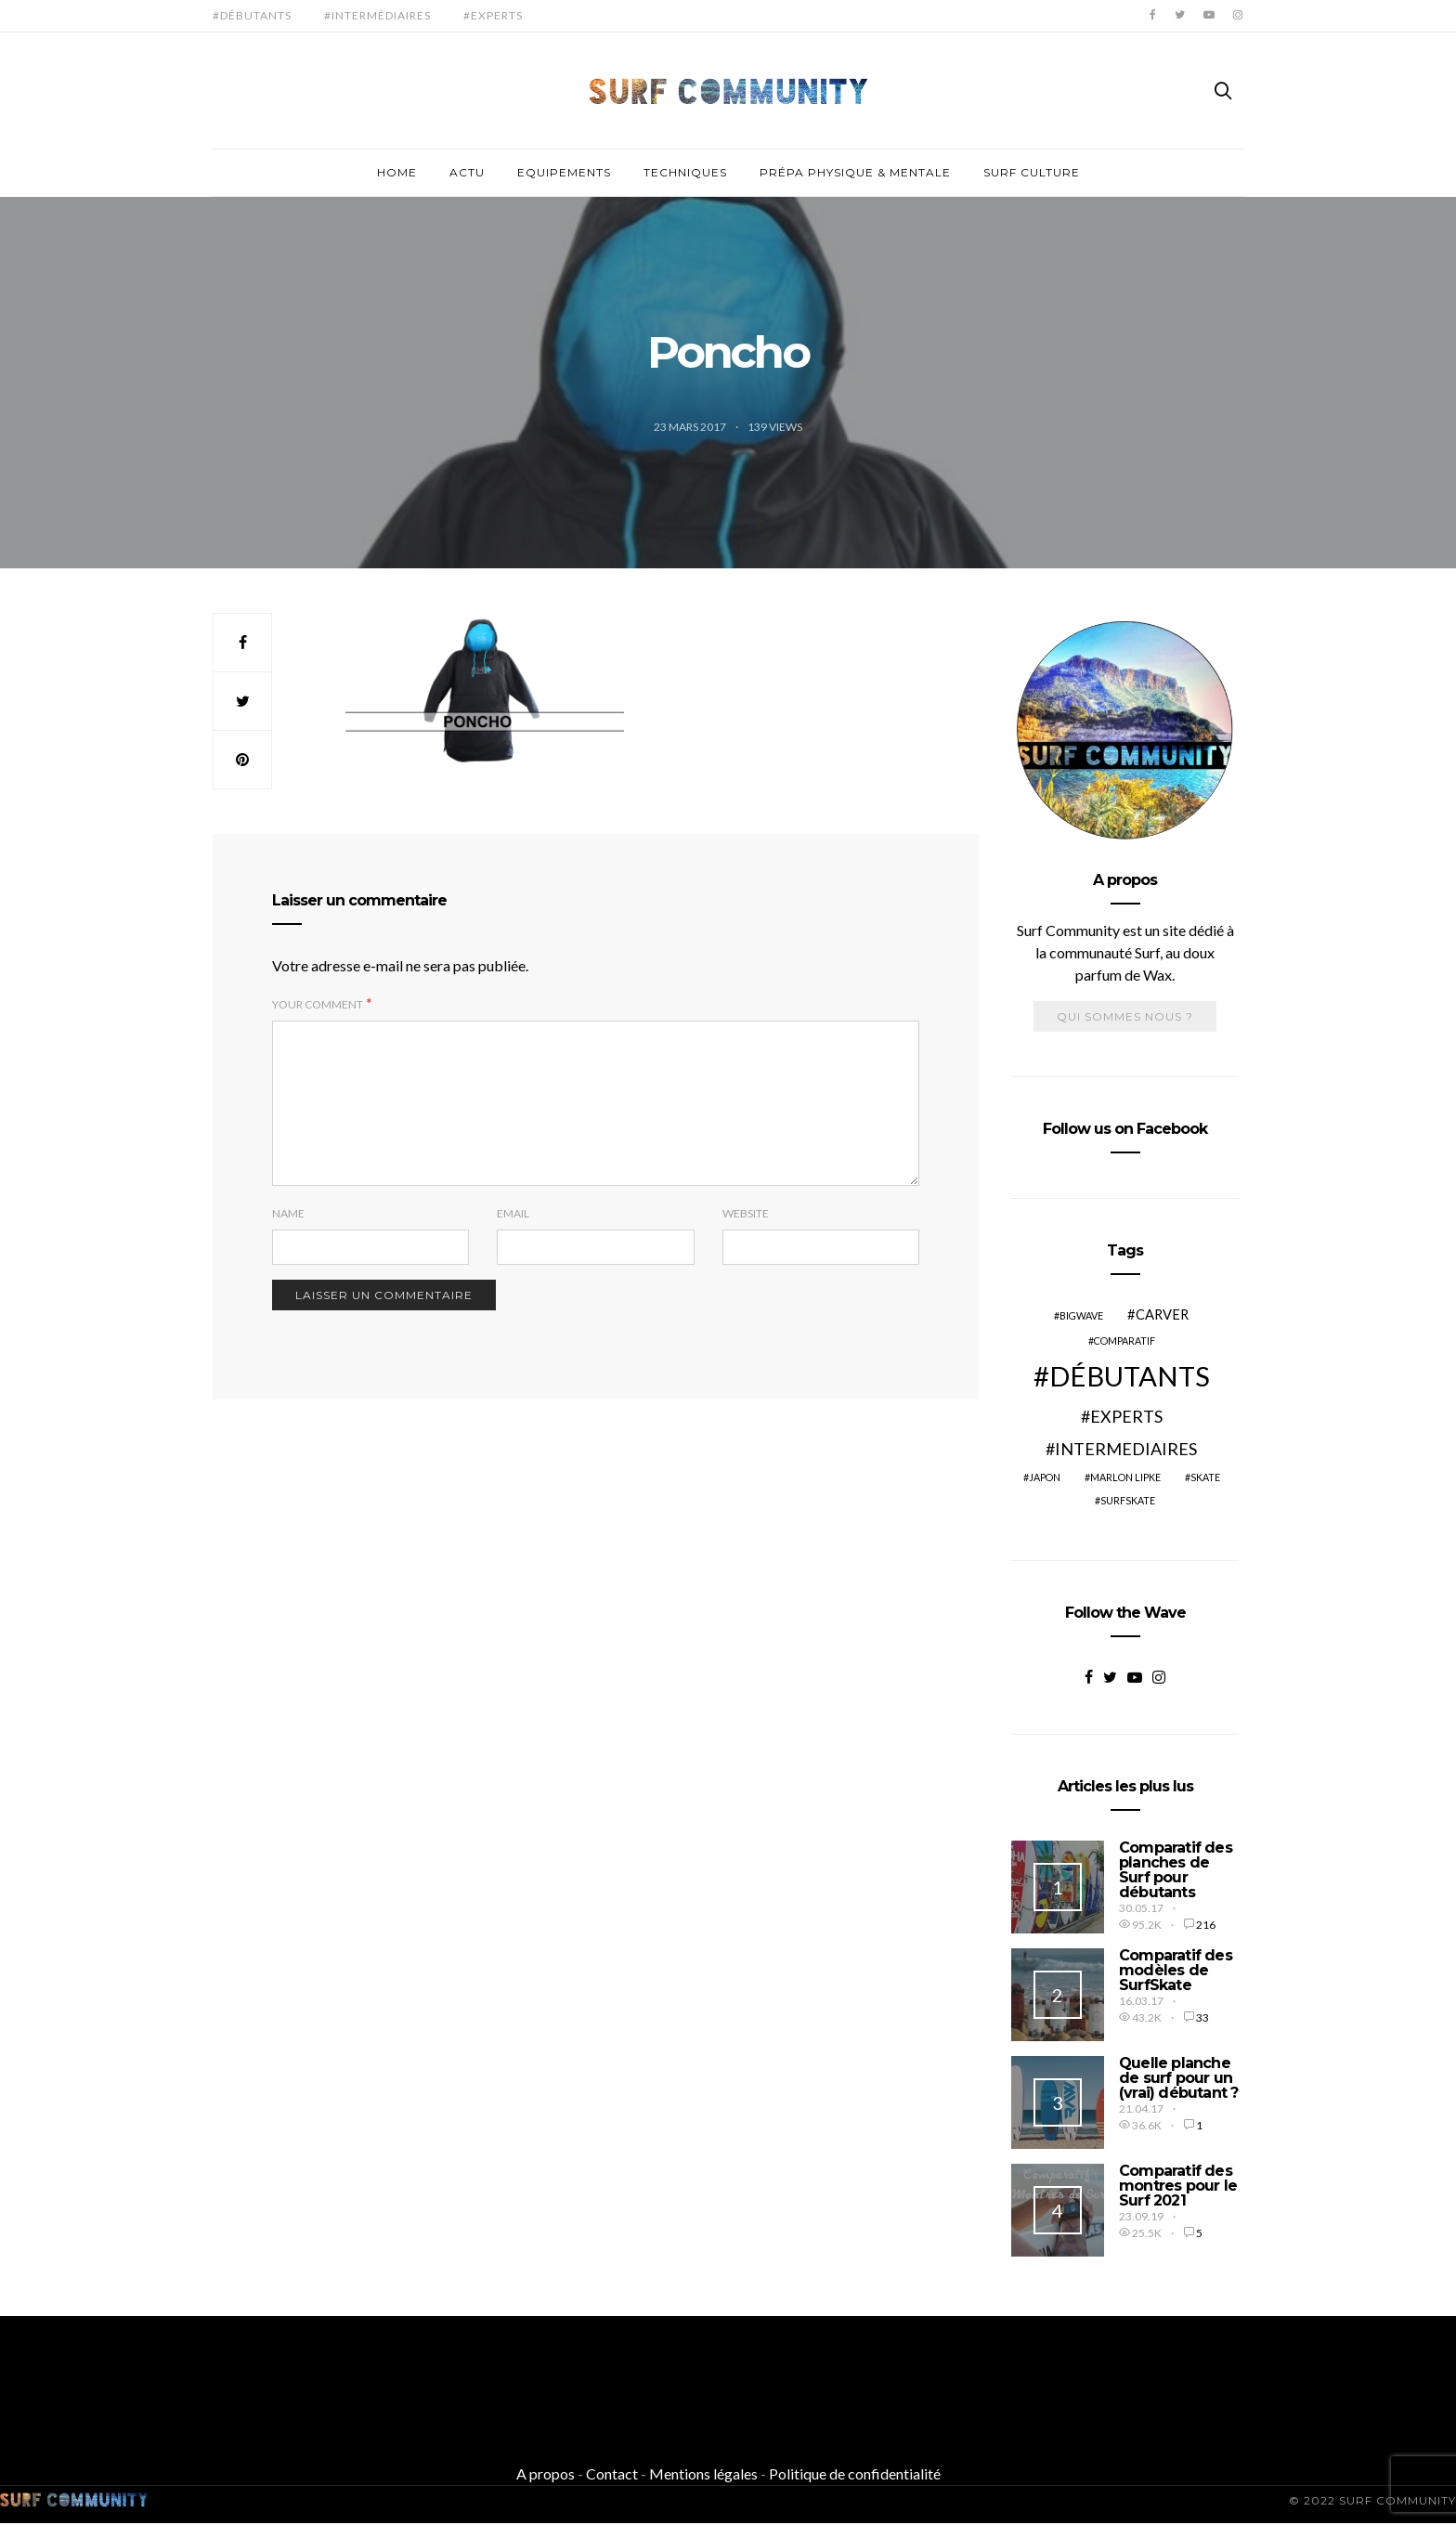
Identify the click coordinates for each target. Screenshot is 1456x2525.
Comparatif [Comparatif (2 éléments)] (1124, 1340)
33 (1202, 2017)
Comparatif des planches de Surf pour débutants (1175, 1870)
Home (397, 172)
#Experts (493, 15)
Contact (612, 2473)
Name (288, 1213)
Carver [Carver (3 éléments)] (1162, 1314)
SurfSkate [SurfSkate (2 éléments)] (1127, 1500)
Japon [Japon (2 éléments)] (1044, 1477)
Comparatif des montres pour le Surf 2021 (1178, 2185)
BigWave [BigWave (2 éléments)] (1081, 1315)
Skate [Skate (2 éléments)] (1205, 1477)
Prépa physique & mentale (855, 172)
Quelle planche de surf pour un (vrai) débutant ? (1178, 2078)
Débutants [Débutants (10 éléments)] (1129, 1376)
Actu (467, 172)
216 (1206, 1925)
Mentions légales (703, 2473)
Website (745, 1213)
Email (513, 1213)
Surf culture (1031, 172)
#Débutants (252, 15)
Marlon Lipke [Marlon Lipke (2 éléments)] (1125, 1477)
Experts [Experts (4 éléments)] (1126, 1416)
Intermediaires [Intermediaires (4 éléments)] (1126, 1448)
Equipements (564, 172)
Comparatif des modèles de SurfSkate (1175, 1970)
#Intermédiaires (377, 15)
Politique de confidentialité (855, 2473)
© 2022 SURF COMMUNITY (1372, 2500)
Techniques (685, 172)
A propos (545, 2473)
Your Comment (317, 1004)
